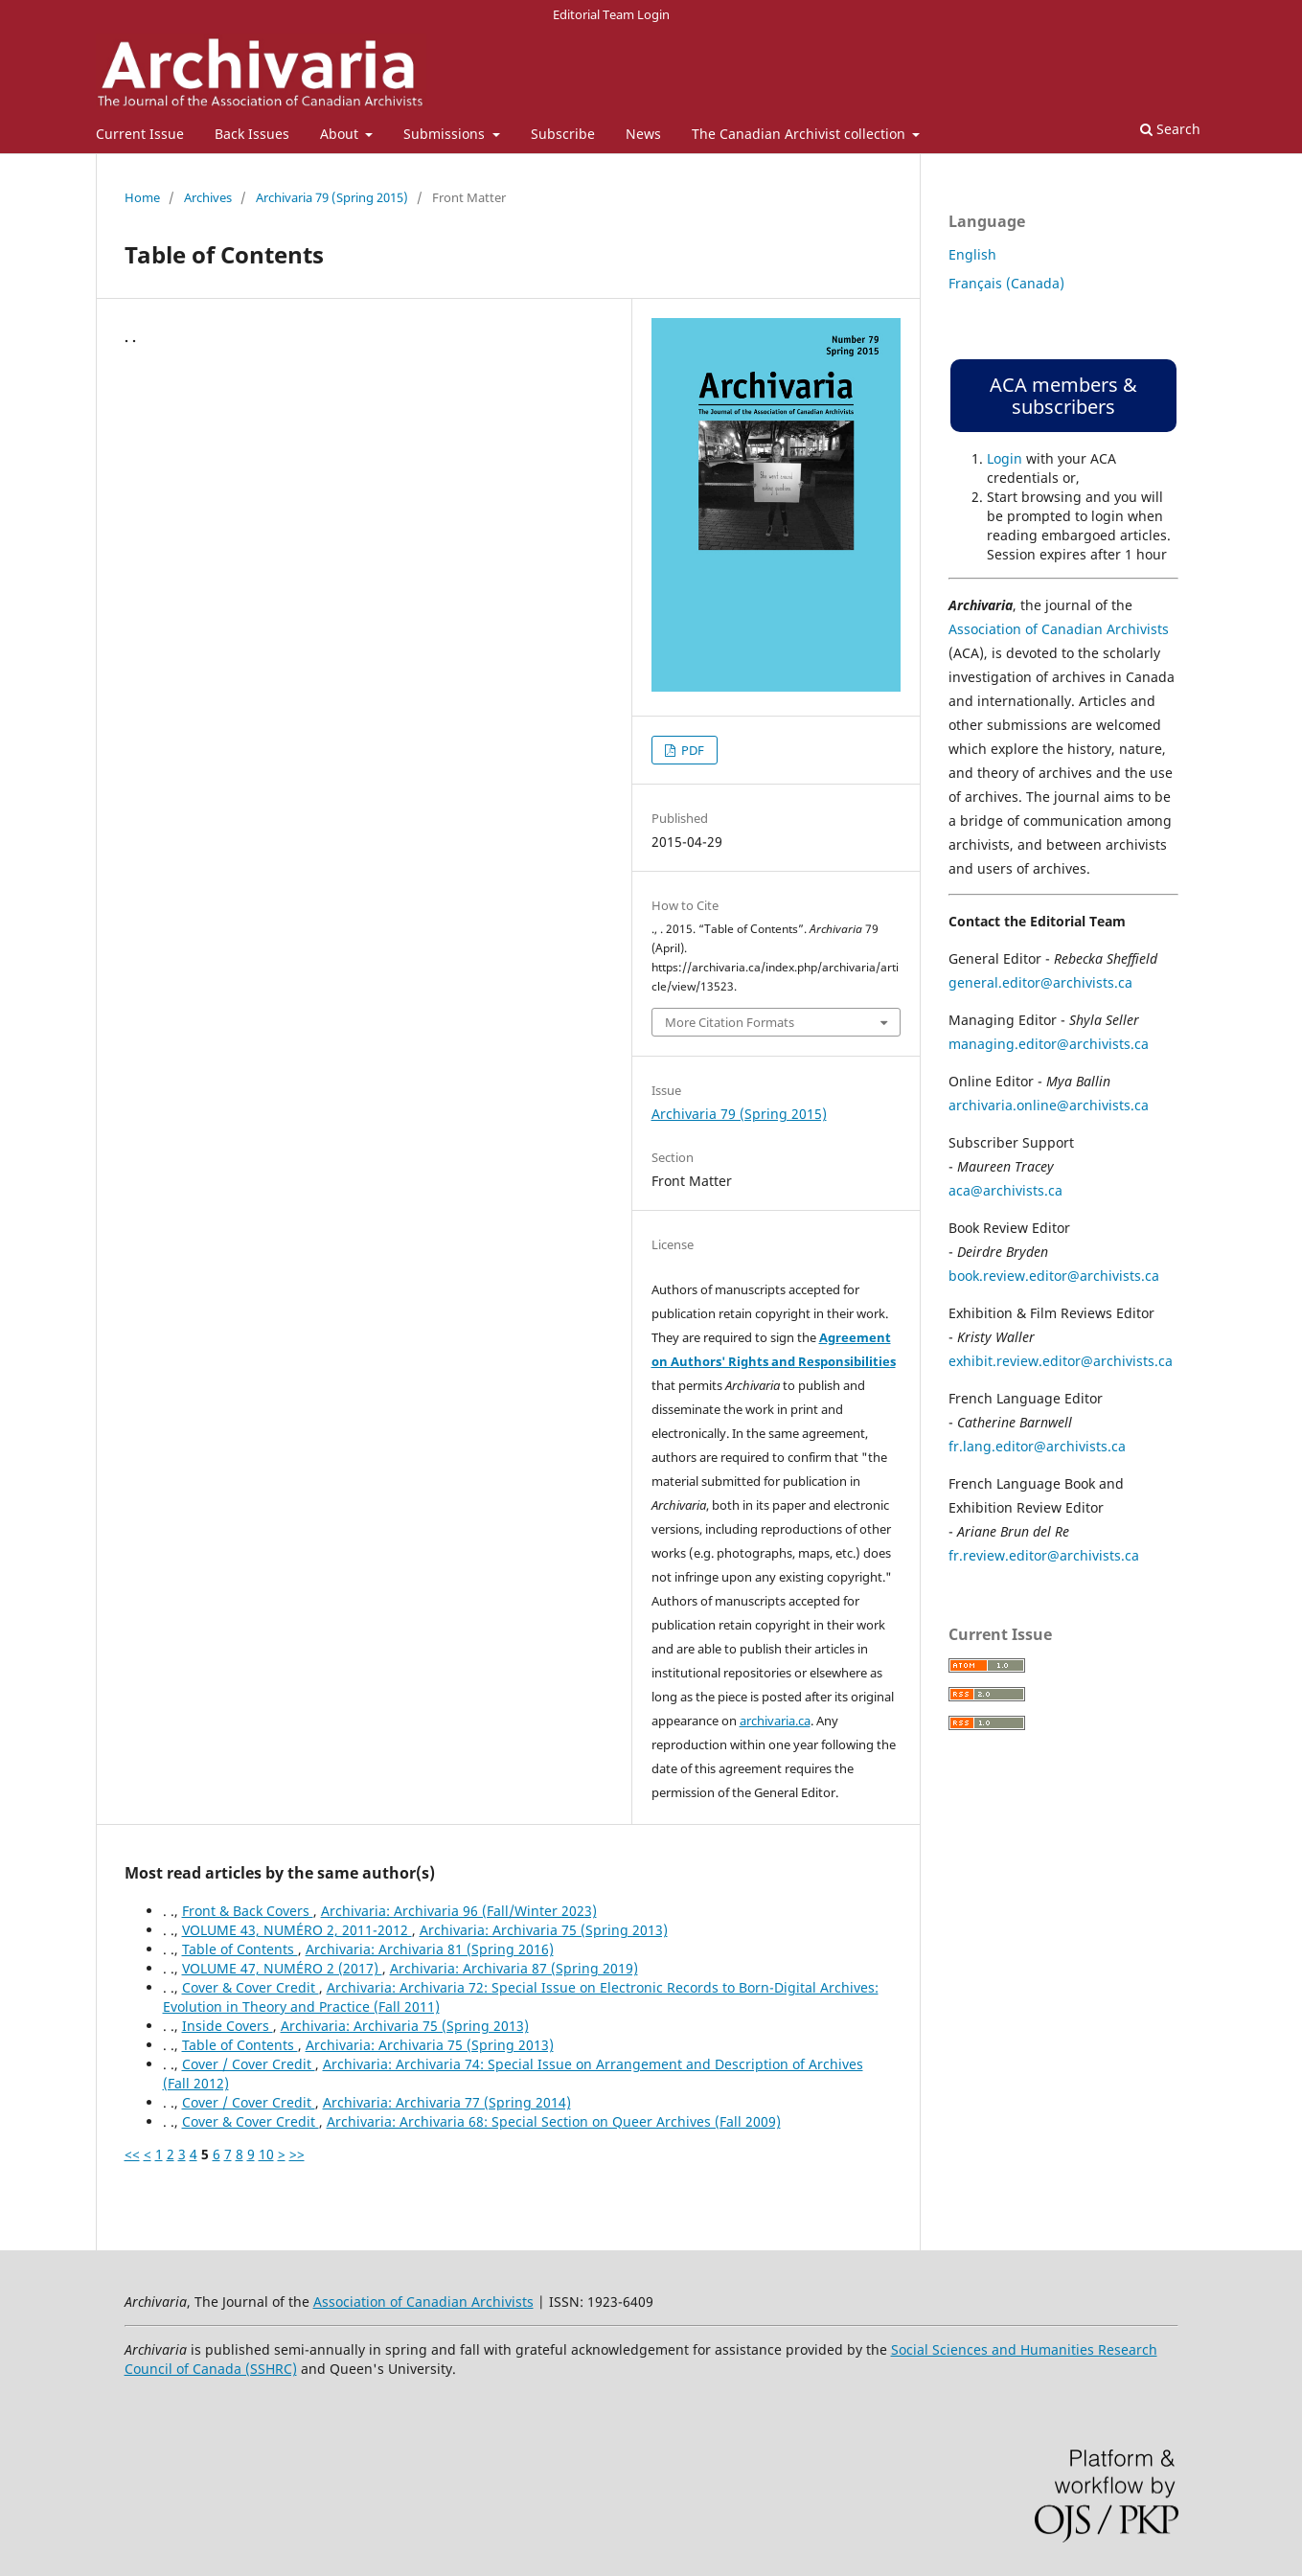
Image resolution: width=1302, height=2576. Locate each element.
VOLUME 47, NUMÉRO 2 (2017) (282, 1968)
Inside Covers (227, 2026)
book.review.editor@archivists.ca (1053, 1275)
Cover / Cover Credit (248, 2064)
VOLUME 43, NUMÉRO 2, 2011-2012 (297, 1930)
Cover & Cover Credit (250, 1987)
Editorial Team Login (611, 14)
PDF (691, 750)
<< (132, 2154)
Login (1004, 458)
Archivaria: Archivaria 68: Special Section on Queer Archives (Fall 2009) (554, 2121)
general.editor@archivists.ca (1040, 982)
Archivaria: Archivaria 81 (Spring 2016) (430, 1949)
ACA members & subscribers (1063, 396)
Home (142, 197)
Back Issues (252, 134)
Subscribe (563, 134)
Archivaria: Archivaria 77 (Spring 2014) (447, 2102)
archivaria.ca (775, 1720)
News (643, 134)
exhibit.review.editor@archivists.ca (1060, 1361)
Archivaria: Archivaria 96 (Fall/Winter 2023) (459, 1911)
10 (266, 2154)
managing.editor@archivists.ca (1048, 1044)
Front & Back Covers (247, 1911)
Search (1170, 129)
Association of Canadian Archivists (1058, 629)
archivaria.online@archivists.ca (1048, 1105)
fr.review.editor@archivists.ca (1043, 1555)
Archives (208, 197)
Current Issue (140, 134)
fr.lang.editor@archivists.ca (1037, 1446)
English (972, 254)
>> (297, 2154)
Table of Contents (240, 1949)
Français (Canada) (1006, 283)
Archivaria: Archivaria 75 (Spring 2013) (544, 1930)
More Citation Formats (729, 1022)
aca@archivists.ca (1005, 1190)
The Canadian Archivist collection (800, 134)
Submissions (446, 134)
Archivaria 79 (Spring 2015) (332, 197)
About (341, 134)
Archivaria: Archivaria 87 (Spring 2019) (514, 1968)
